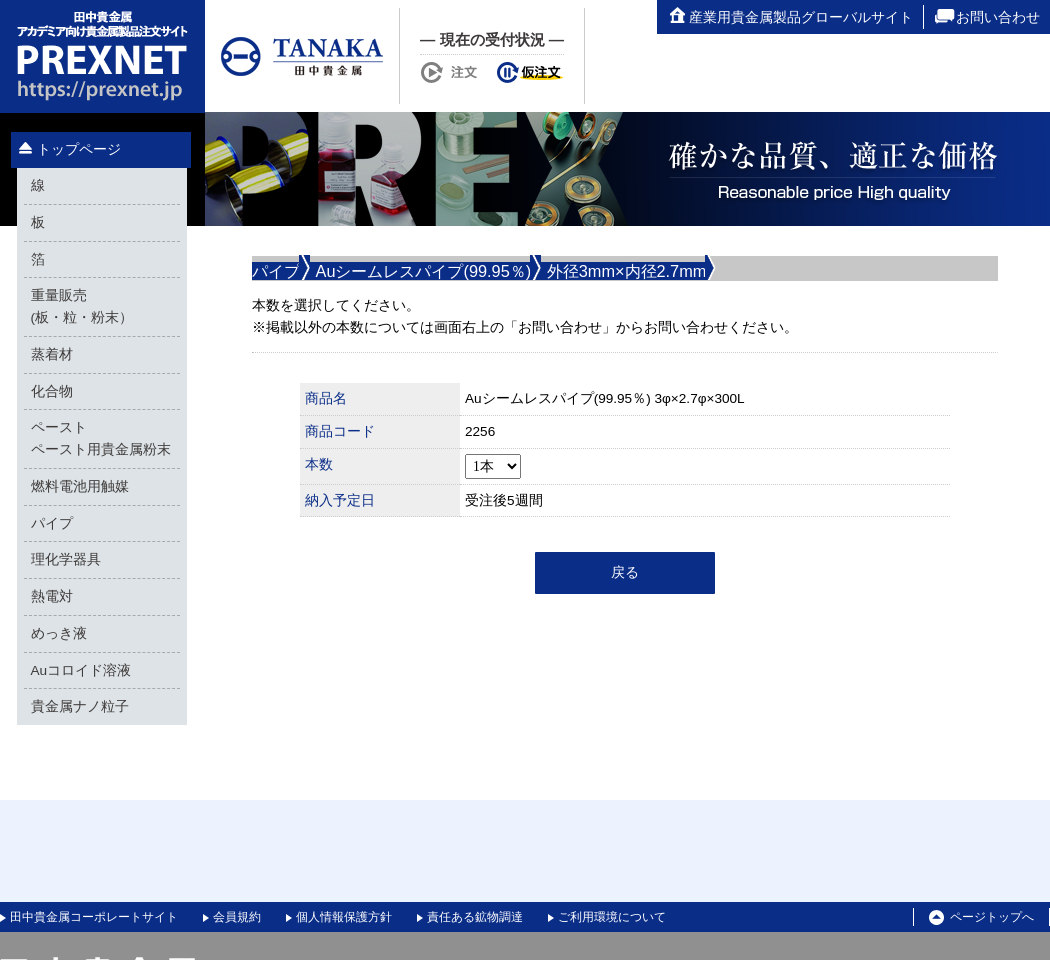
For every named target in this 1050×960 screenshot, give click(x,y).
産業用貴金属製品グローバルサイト (790, 17)
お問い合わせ (987, 17)
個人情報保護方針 (344, 917)
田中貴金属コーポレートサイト (94, 917)
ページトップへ (981, 918)
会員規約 (237, 917)
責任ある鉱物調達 (475, 917)
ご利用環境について (612, 917)
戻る (625, 572)
